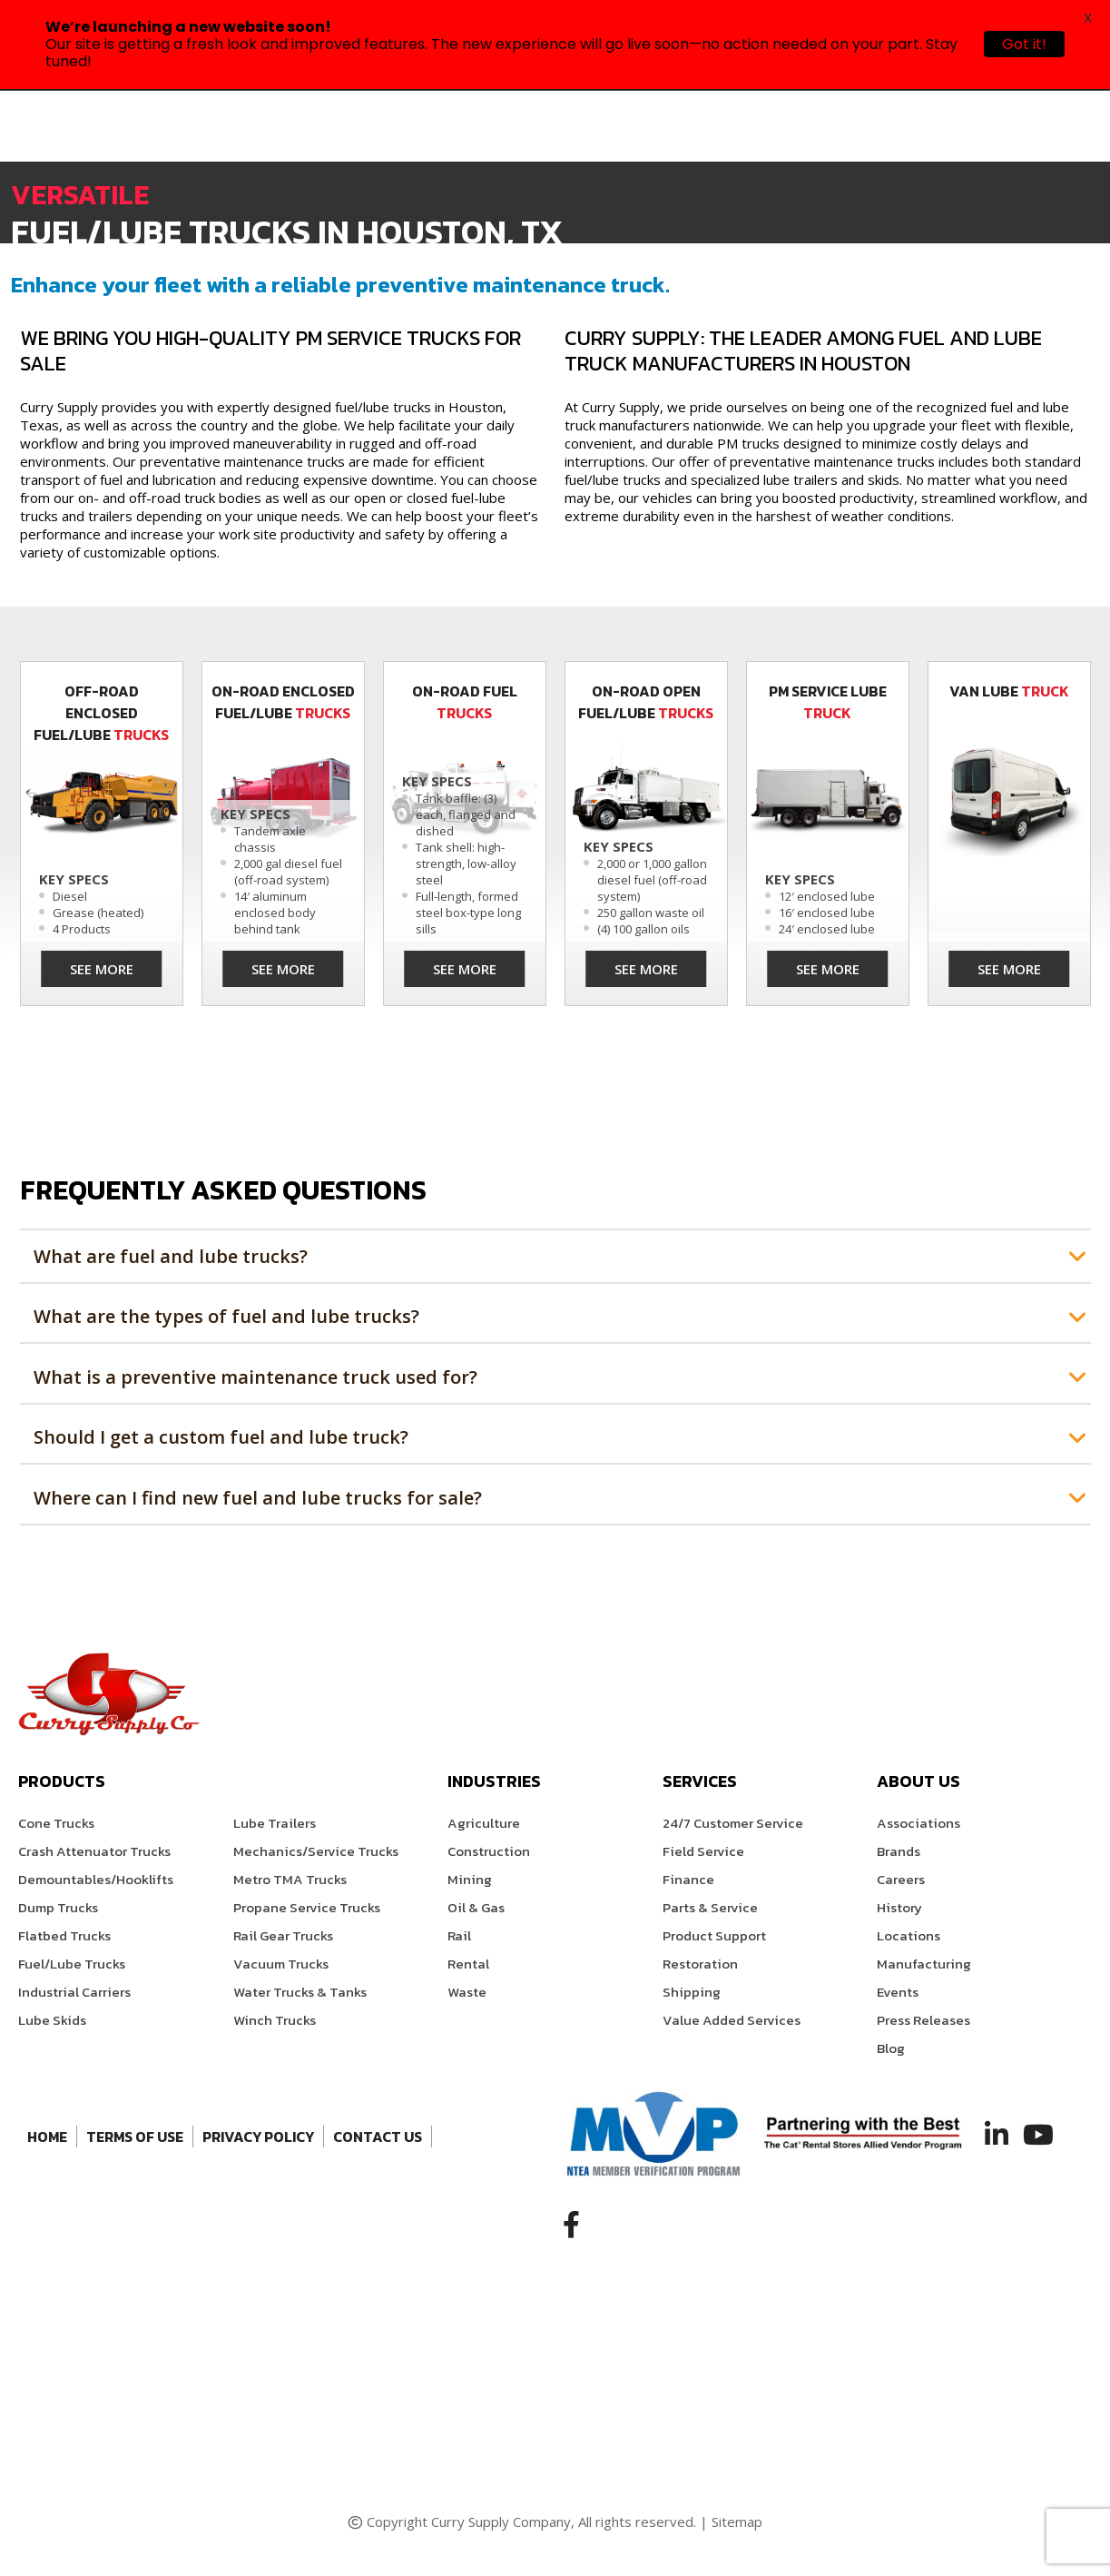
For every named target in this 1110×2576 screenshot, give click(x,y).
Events (897, 1991)
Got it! (1024, 44)
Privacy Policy (258, 2136)
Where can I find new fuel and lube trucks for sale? (258, 1497)
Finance (688, 1879)
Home (47, 2136)
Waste (466, 1991)
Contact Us (377, 2136)
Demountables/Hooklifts (95, 1879)
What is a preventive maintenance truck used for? (255, 1377)
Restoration (700, 1963)
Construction (488, 1851)
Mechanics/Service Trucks (315, 1851)
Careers (901, 1879)
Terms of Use (134, 2136)
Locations (908, 1935)
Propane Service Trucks (306, 1907)
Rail (459, 1935)
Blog (891, 2048)
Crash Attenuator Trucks (94, 1851)
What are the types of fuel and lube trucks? (226, 1316)
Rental (468, 1963)
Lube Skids (52, 2019)
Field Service (703, 1851)
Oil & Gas (476, 1907)
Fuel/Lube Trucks (71, 1963)
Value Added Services (732, 2019)
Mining (469, 1879)
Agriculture (483, 1822)
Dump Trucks (58, 1907)
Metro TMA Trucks (290, 1879)
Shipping (692, 1991)
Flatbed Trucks (64, 1935)
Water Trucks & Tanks (300, 1991)
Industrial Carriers (74, 1991)
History (899, 1907)
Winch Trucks (274, 2019)
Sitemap (737, 2521)
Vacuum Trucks (281, 1963)
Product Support (714, 1935)
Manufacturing (924, 1963)
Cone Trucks (56, 1822)
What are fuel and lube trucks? (171, 1256)
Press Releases (923, 2019)
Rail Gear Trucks (283, 1935)
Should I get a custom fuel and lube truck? (221, 1437)
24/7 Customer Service (733, 1822)
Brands (898, 1851)
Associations (918, 1822)
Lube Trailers (274, 1822)
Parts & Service (710, 1907)
